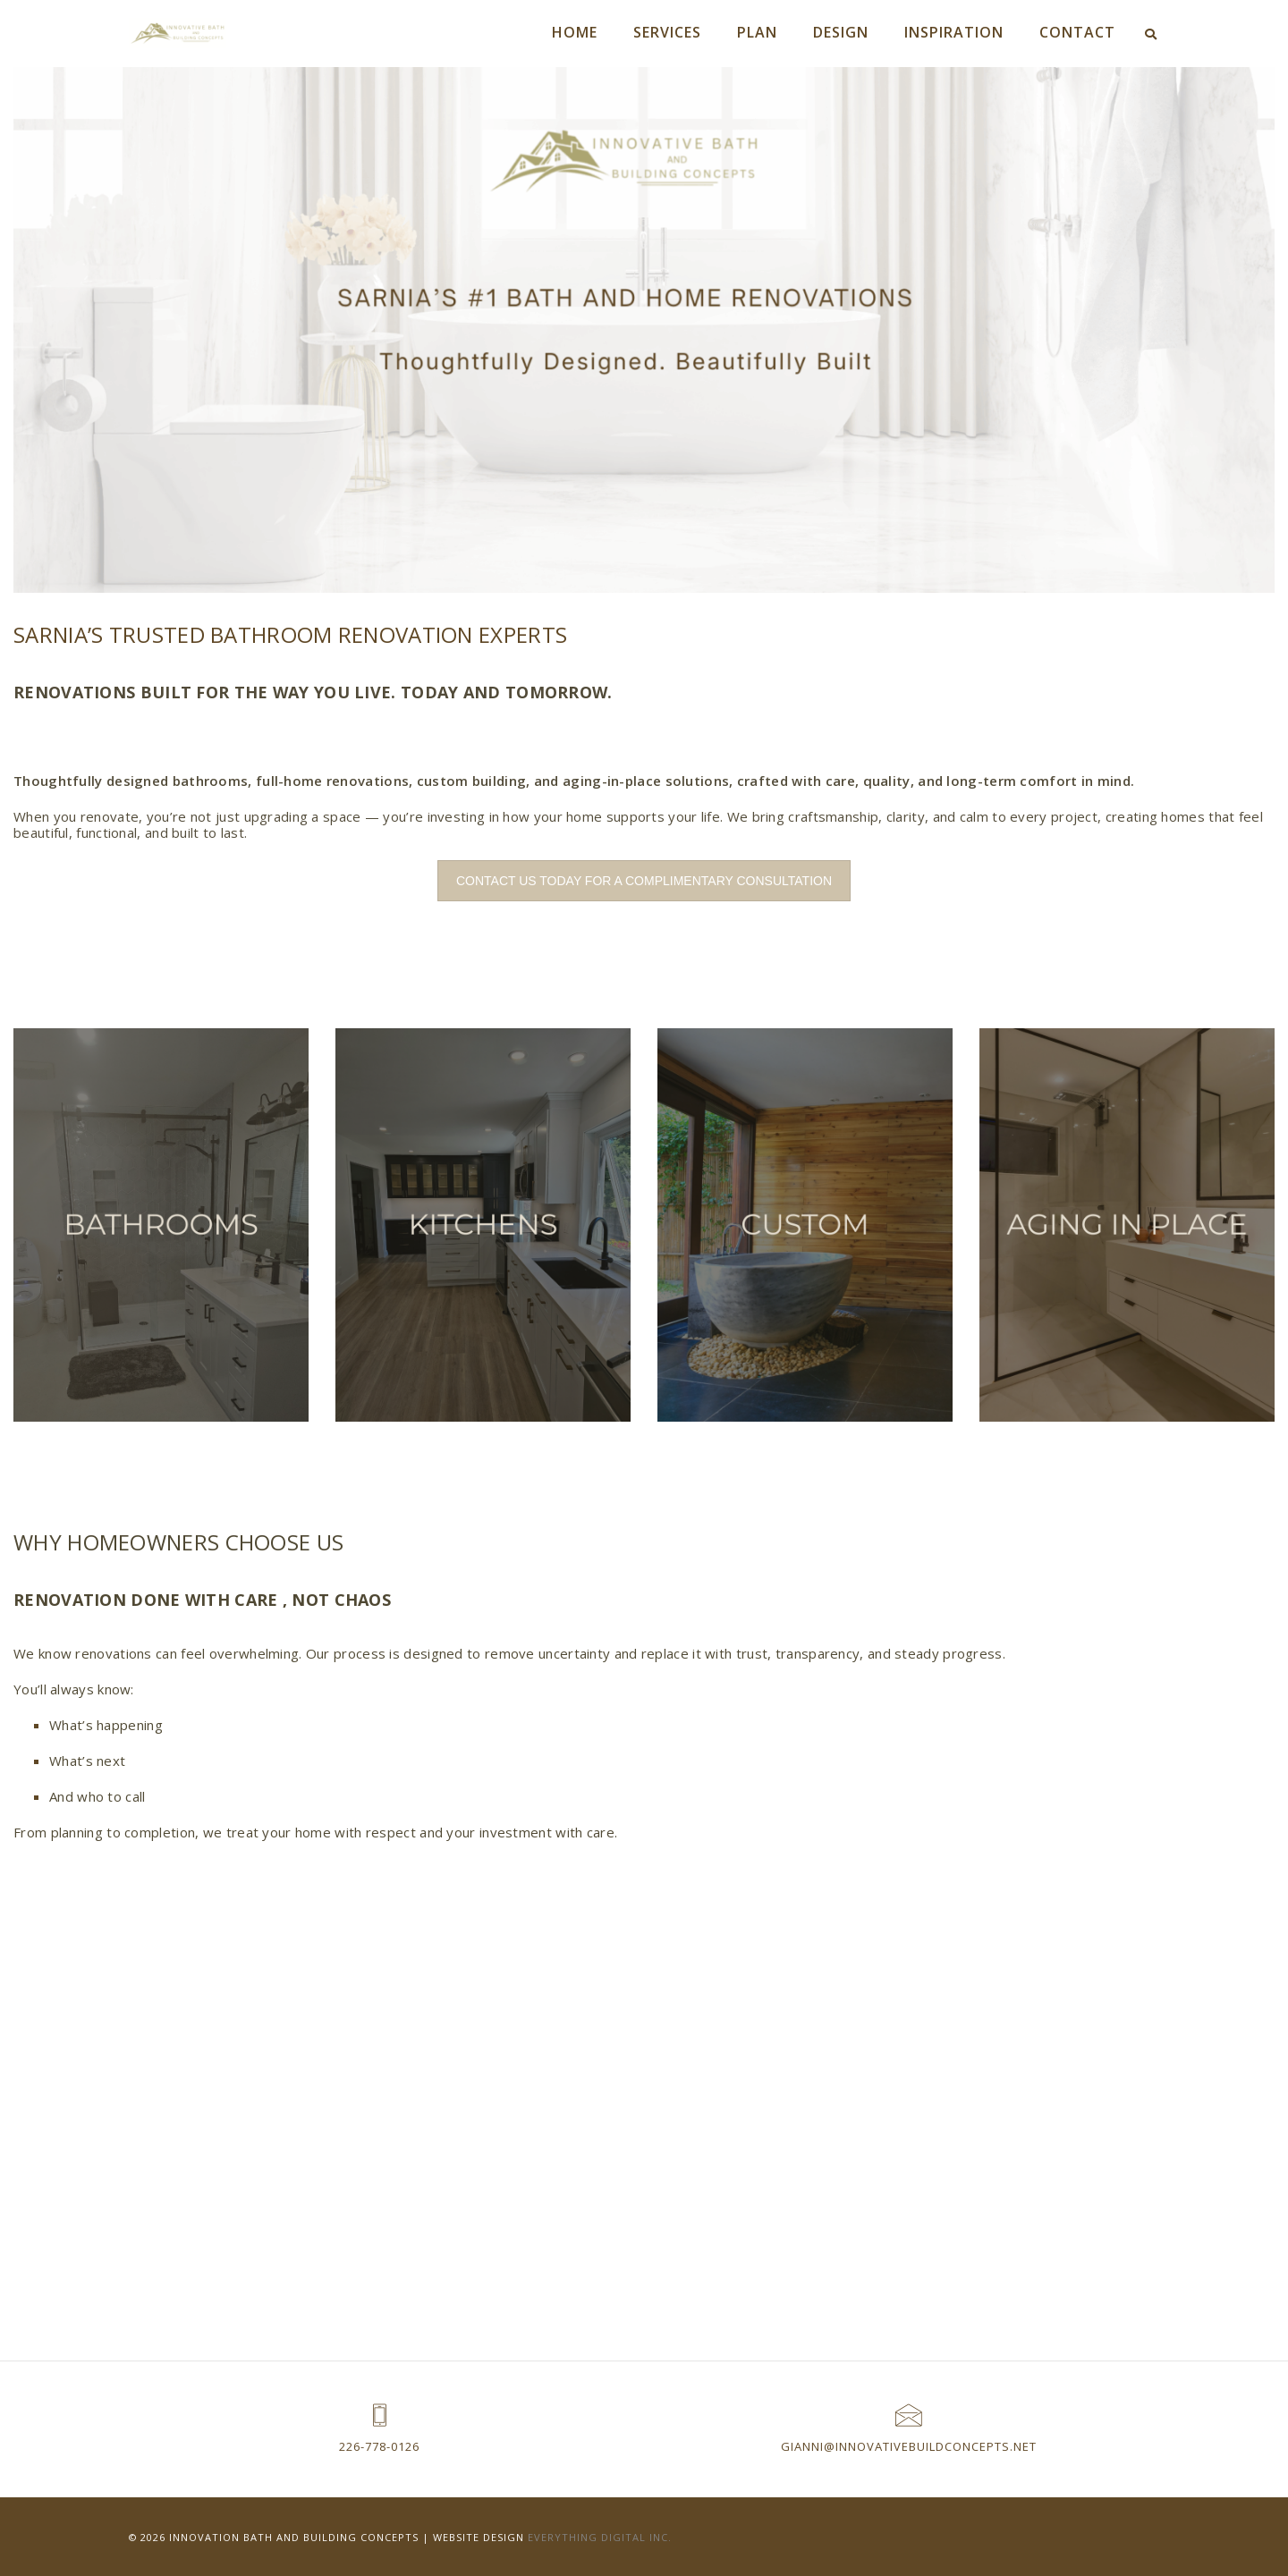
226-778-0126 (379, 2446)
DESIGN (841, 32)
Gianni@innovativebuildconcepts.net (909, 2446)
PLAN (757, 32)
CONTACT (1077, 32)
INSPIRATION (954, 32)
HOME (574, 32)
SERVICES (667, 32)
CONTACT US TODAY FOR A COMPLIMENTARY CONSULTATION (644, 881)
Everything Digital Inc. (601, 2536)
